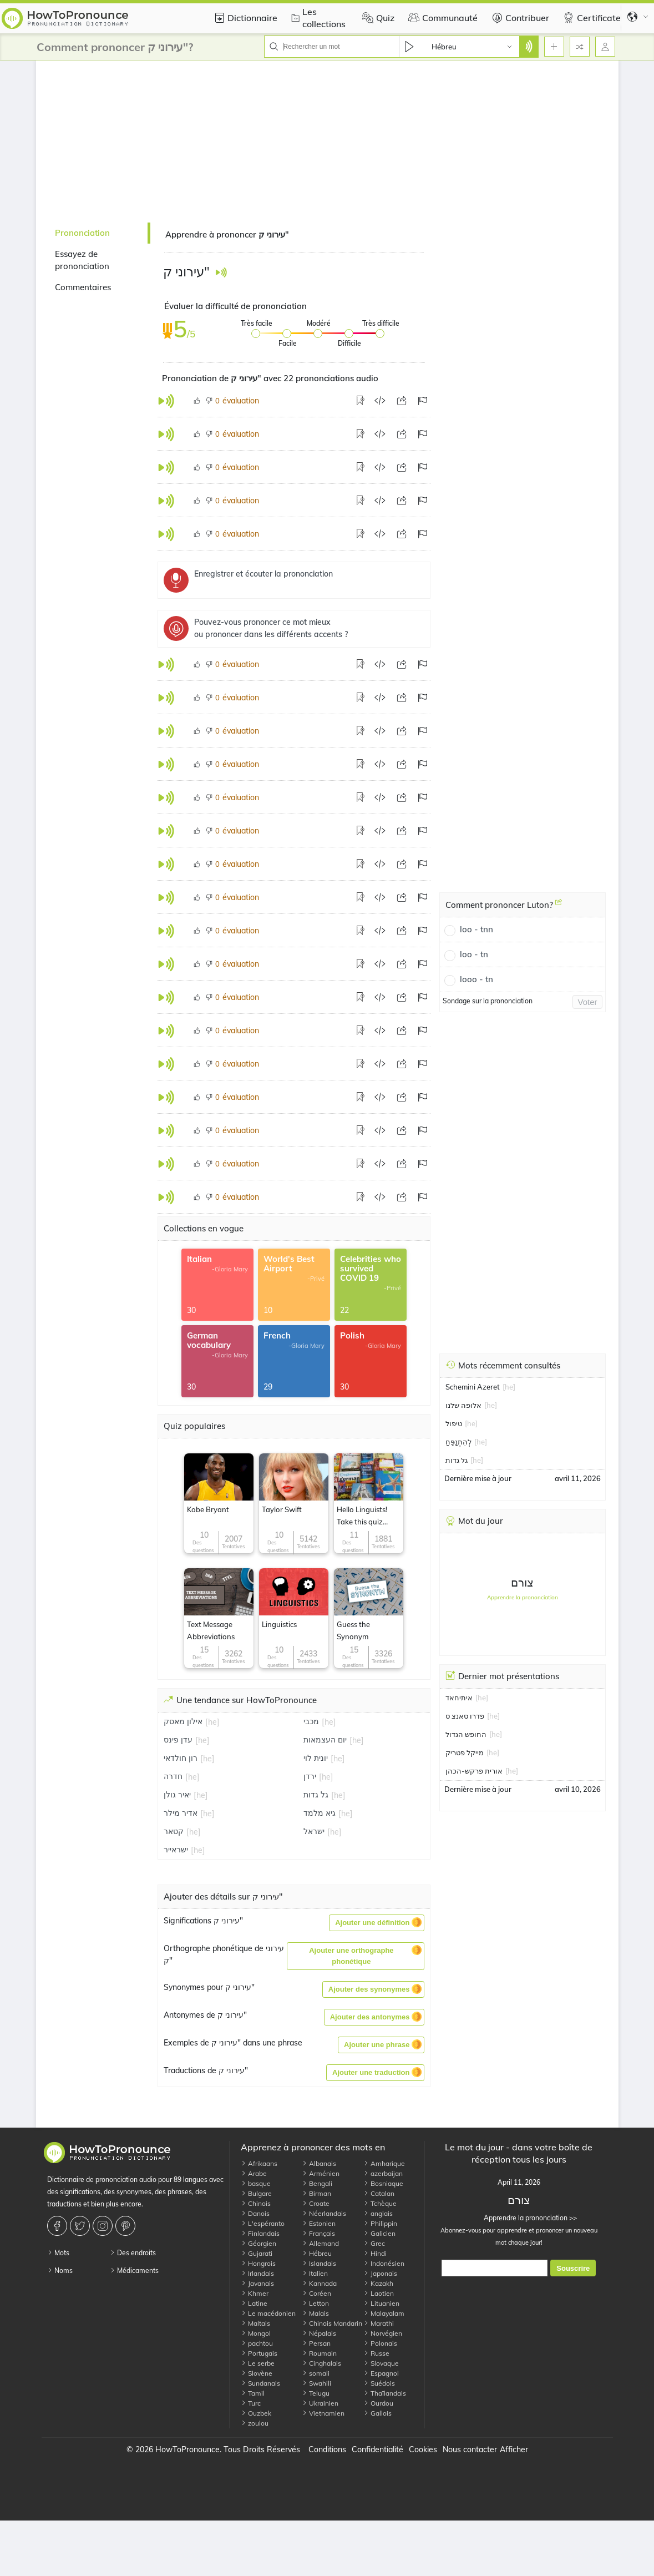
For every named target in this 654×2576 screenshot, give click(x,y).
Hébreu (317, 2253)
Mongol (256, 2333)
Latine (254, 2303)
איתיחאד (459, 1697)
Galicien (379, 2233)
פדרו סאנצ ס (464, 1715)
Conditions (327, 2449)
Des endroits (133, 2253)
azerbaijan (383, 2173)
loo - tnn (476, 929)
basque (256, 2183)
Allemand (320, 2243)
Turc (251, 2403)
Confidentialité (377, 2449)
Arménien (320, 2173)
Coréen (316, 2293)
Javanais (257, 2283)
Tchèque (380, 2203)
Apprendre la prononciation (522, 1597)
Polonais (380, 2343)
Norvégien (382, 2333)
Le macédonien (268, 2313)
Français (318, 2233)
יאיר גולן (177, 1795)
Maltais (255, 2323)
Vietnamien (323, 2413)
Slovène (256, 2373)
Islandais (319, 2263)
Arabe (254, 2173)
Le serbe (258, 2363)
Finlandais (260, 2233)
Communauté (441, 17)
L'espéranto (263, 2223)
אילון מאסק (183, 1721)
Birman (316, 2193)
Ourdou (378, 2403)
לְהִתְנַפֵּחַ (458, 1441)
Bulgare (256, 2193)
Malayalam (383, 2313)
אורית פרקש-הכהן (474, 1770)
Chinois (256, 2203)
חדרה (173, 1776)
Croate (315, 2203)
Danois (255, 2213)
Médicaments (134, 2270)
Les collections (317, 17)
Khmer (254, 2293)
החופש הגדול (465, 1734)
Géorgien (258, 2243)
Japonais (380, 2273)
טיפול (453, 1423)
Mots (58, 2253)
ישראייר (176, 1850)
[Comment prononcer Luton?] (558, 906)
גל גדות (315, 1795)
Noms (60, 2270)
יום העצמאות (325, 1740)
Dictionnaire (244, 17)
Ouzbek (256, 2413)
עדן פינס (178, 1740)
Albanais (319, 2163)
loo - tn (474, 954)
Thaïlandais (384, 2393)
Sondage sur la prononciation (488, 1001)
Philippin (380, 2223)
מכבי (311, 1721)
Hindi (375, 2253)
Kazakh (378, 2283)
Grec (374, 2243)
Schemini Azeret (472, 1386)
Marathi (378, 2323)
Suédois (379, 2383)
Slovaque (381, 2363)
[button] (376, 1923)
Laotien (378, 2293)
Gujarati (256, 2253)
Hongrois (258, 2263)
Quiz (376, 17)
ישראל (314, 1831)
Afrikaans (259, 2163)
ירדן (309, 1776)
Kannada (319, 2283)
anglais (378, 2213)
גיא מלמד (319, 1813)
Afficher (514, 2449)
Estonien (319, 2223)
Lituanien (381, 2303)
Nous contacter (470, 2449)
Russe (376, 2353)
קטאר (174, 1831)
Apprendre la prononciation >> (519, 2218)
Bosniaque (383, 2183)
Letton (315, 2303)
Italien (315, 2273)
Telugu (315, 2393)
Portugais (259, 2353)
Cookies (423, 2449)
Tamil (253, 2393)
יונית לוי (315, 1758)
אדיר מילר (180, 1813)
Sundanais (260, 2383)
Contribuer (519, 17)
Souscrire (573, 2268)
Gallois (377, 2413)
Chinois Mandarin (332, 2323)
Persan (316, 2343)
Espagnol (381, 2373)
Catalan (378, 2193)
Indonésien (383, 2263)
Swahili (316, 2383)
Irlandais (257, 2273)
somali (315, 2373)
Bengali (317, 2183)
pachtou (257, 2343)
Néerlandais (324, 2213)
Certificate (590, 17)
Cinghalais (321, 2363)
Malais (315, 2313)
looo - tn (476, 979)
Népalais (319, 2333)
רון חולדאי (180, 1758)
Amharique (384, 2163)
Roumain (319, 2353)
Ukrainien (320, 2403)
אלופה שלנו (463, 1405)
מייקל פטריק (464, 1752)
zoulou (254, 2423)
